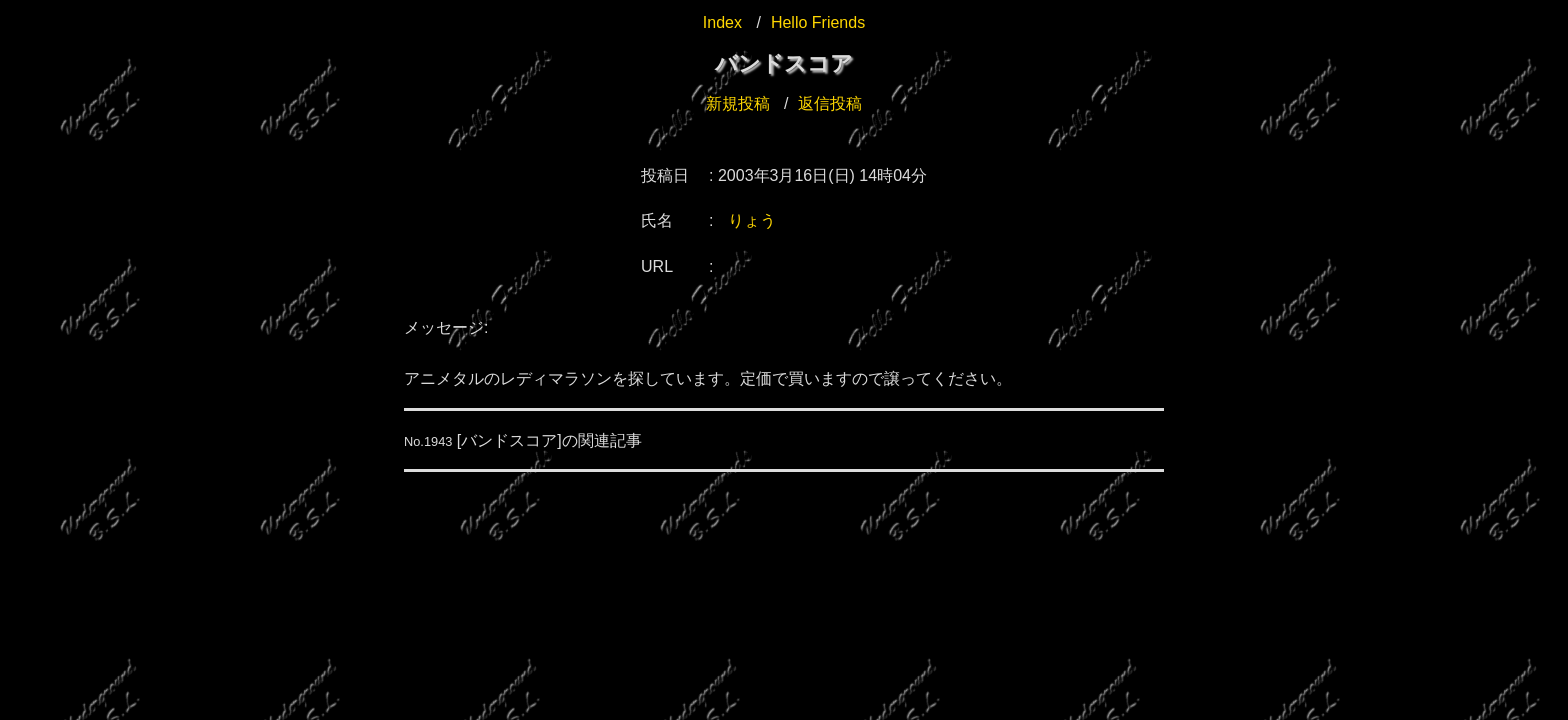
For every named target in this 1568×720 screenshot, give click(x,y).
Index (722, 22)
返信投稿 (830, 103)
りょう (752, 220)
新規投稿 (738, 103)
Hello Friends (818, 22)
